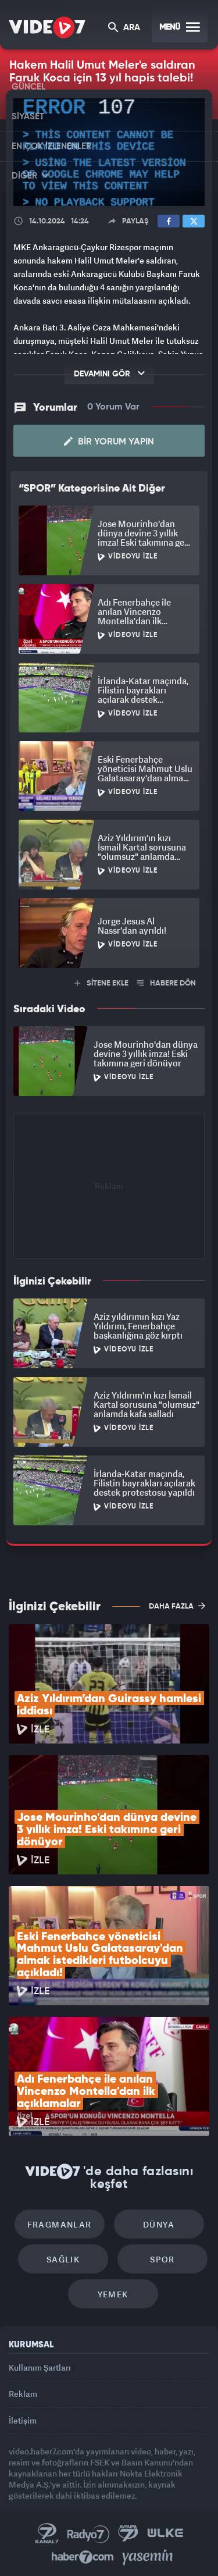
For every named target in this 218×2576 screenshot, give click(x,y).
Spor (162, 2259)
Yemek (113, 2294)
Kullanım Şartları (40, 2367)
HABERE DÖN (166, 983)
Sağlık (63, 2259)
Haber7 (83, 2557)
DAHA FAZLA (177, 1605)
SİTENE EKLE (101, 983)
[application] (109, 152)
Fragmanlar (59, 2224)
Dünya (158, 2224)
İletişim (23, 2420)
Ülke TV (165, 2533)
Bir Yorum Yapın (109, 441)
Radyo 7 (88, 2533)
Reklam (23, 2393)
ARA (124, 28)
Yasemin (147, 2557)
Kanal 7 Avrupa (128, 2533)
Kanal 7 (47, 2533)
